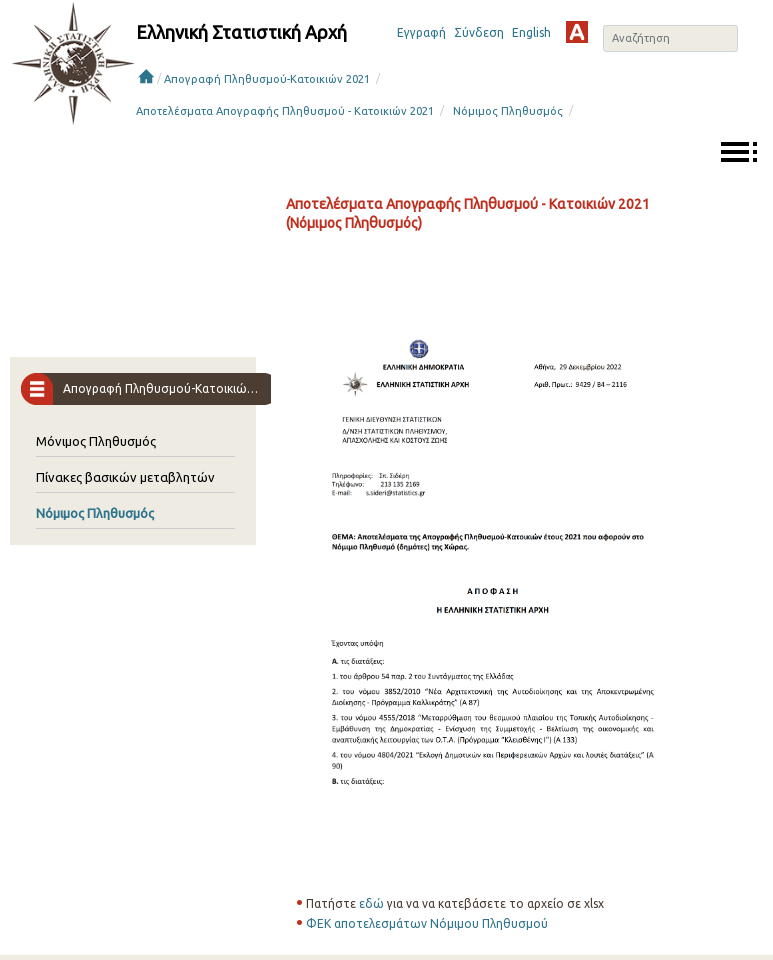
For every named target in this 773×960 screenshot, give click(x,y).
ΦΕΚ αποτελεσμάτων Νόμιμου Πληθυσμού (427, 923)
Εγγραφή (421, 32)
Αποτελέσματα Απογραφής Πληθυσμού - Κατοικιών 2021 (285, 111)
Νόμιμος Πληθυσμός (508, 111)
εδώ (371, 903)
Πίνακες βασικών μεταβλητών (125, 477)
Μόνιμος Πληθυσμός (96, 441)
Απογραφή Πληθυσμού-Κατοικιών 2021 (267, 79)
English (531, 32)
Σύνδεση (479, 32)
